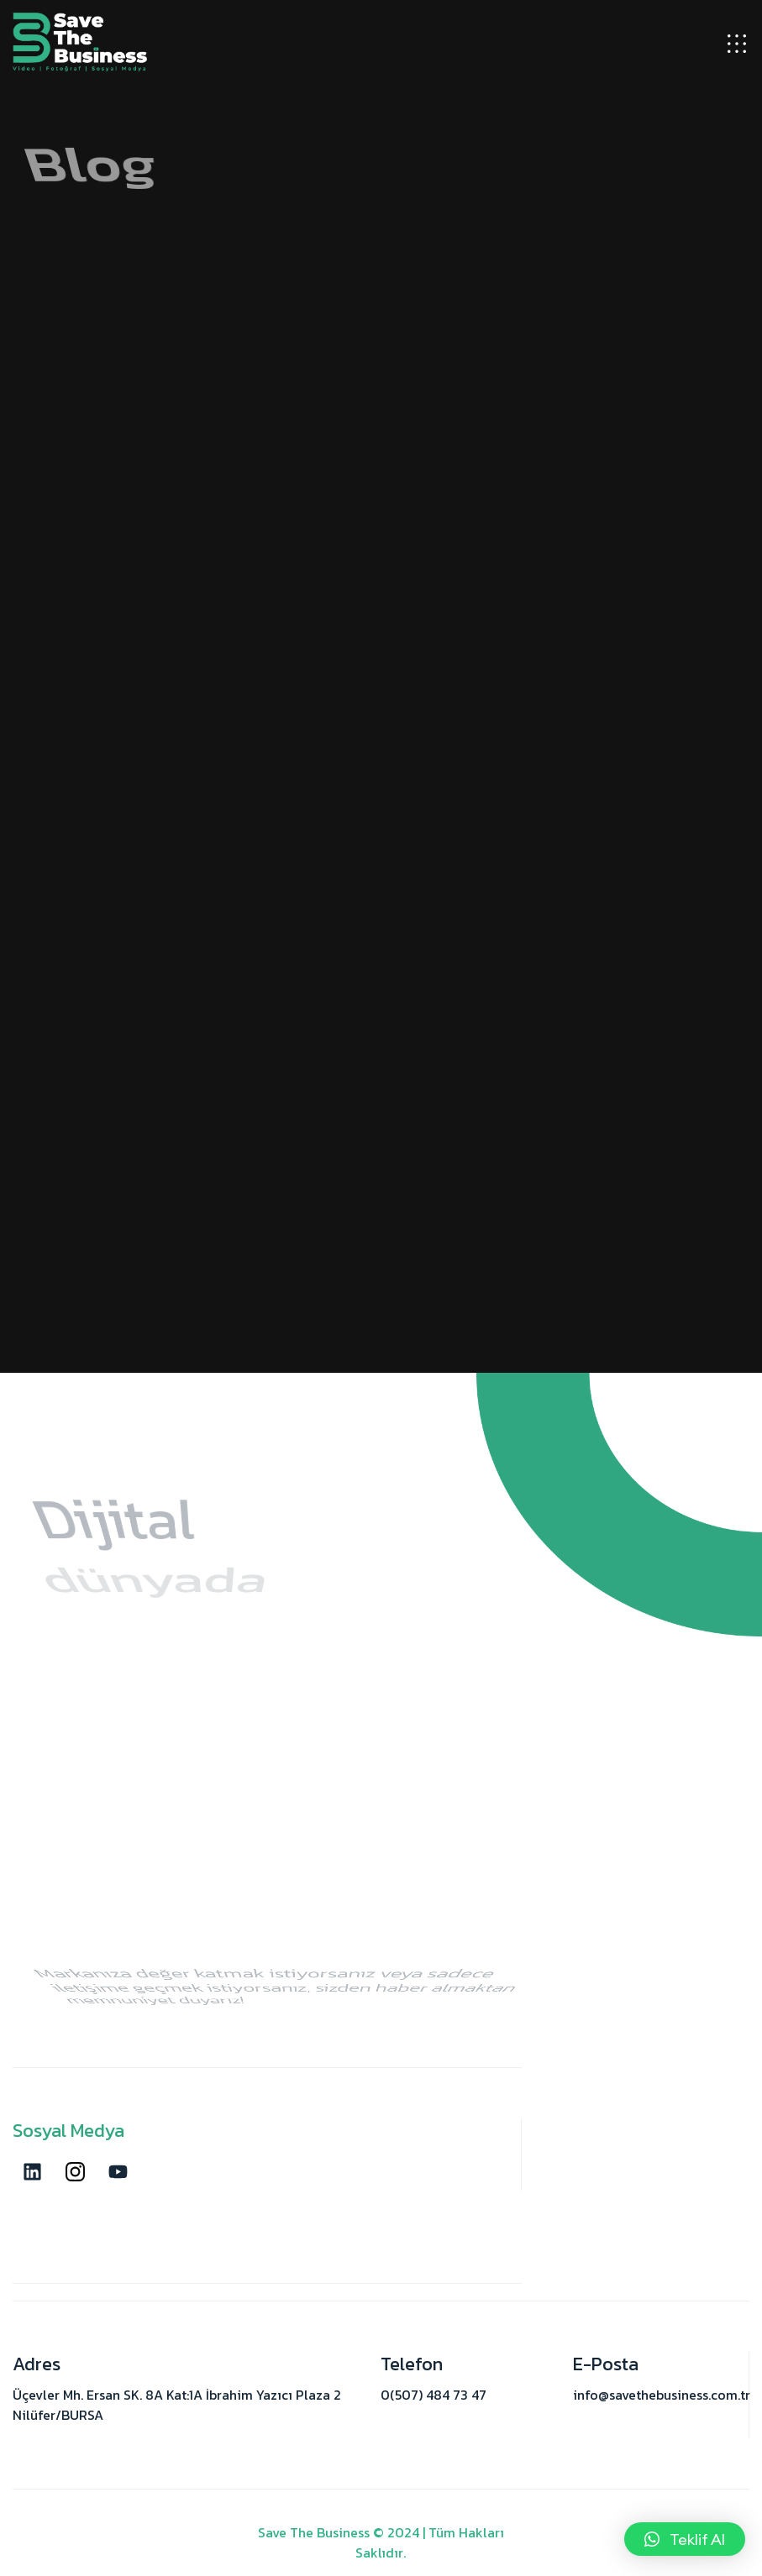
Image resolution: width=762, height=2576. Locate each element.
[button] (684, 2539)
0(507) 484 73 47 (433, 2395)
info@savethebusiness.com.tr (661, 2395)
